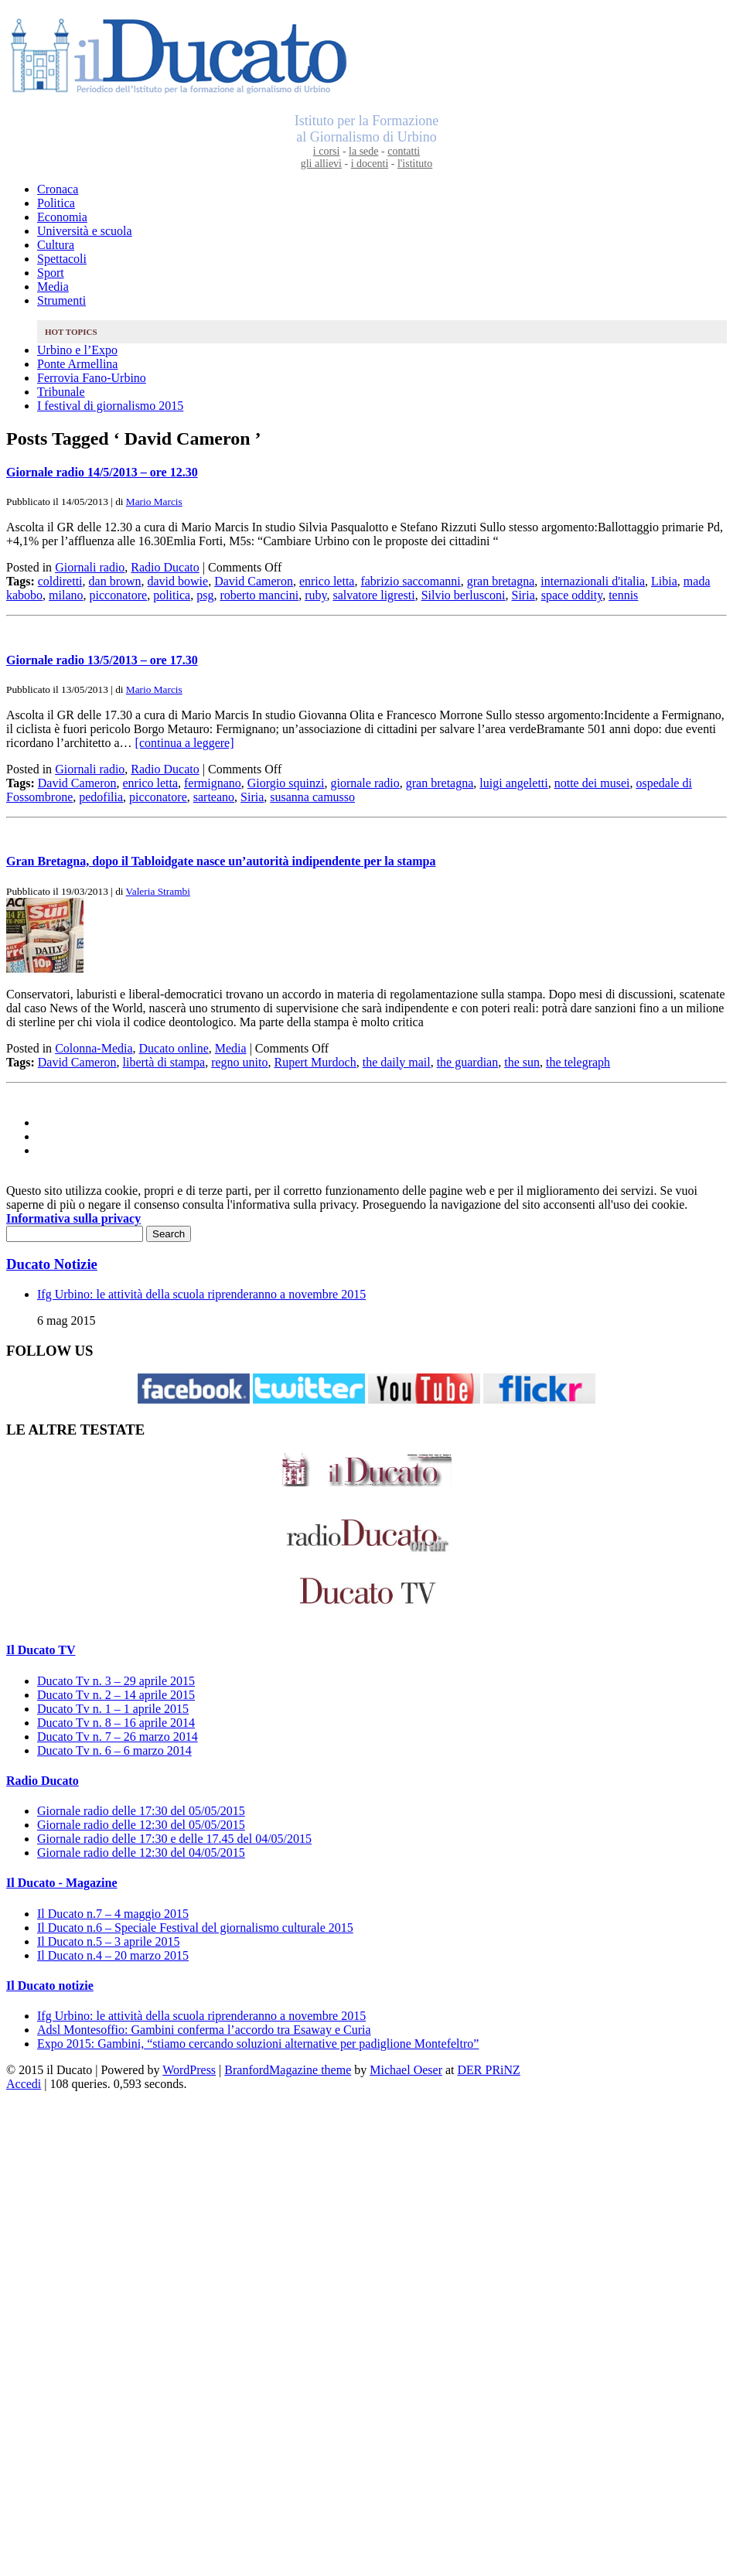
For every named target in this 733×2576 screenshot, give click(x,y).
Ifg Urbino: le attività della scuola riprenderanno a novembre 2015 (201, 1294)
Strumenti (61, 300)
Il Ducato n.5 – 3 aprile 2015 (108, 1941)
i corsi (326, 151)
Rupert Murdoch (315, 1062)
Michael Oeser (406, 2069)
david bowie (178, 581)
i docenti (370, 163)
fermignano (212, 783)
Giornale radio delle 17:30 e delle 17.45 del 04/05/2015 (174, 1838)
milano (66, 595)
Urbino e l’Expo (77, 350)
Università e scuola (84, 230)
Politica (56, 203)
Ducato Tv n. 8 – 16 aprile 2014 (116, 1722)
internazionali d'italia (592, 581)
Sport (50, 272)
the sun (522, 1062)
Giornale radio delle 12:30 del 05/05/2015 (141, 1824)
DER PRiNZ (489, 2069)
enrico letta (327, 581)
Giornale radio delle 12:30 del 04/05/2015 (141, 1852)
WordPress (189, 2069)
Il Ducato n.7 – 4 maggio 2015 (113, 1913)
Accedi (23, 2083)
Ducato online (174, 1048)
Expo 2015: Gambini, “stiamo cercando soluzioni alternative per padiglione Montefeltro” (258, 2043)
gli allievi (321, 163)
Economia (62, 216)
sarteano (213, 797)
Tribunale (61, 391)
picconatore (119, 595)
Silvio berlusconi (463, 595)
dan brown (115, 581)
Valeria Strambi (158, 891)
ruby (315, 595)
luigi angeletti (513, 783)
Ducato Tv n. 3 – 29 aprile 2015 (116, 1680)
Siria (523, 595)
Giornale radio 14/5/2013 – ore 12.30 (102, 472)
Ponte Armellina (77, 363)
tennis (623, 595)
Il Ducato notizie (50, 1985)
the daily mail (397, 1062)
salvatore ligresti (373, 595)
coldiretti (60, 581)
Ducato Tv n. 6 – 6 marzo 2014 (114, 1750)
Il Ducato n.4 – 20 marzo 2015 (113, 1955)
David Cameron (253, 581)
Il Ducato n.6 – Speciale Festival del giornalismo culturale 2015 (195, 1927)
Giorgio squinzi (286, 783)
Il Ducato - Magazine (62, 1882)
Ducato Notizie (51, 1264)
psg (204, 595)
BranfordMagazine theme (287, 2069)
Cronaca (57, 189)
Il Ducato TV (41, 1649)
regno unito (239, 1062)
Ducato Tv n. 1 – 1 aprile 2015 (113, 1708)
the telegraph (578, 1062)
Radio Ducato (165, 567)
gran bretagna (501, 581)
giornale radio (364, 783)
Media (53, 286)
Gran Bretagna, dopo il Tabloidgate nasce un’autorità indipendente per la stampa (220, 861)
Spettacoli (62, 258)
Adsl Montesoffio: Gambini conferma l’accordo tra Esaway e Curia (204, 2029)
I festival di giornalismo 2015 (110, 405)
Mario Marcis (154, 501)
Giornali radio (89, 567)
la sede (363, 151)
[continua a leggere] (184, 742)
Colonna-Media (93, 1048)
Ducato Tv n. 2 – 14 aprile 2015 (116, 1694)
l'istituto (414, 163)
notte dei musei (592, 783)
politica (171, 595)
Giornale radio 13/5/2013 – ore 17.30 (102, 660)
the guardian (468, 1062)
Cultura (55, 244)
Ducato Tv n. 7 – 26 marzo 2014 (117, 1736)
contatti (403, 151)
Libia (664, 581)
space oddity (571, 595)
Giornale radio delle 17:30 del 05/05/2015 (141, 1810)
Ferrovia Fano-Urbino (91, 377)
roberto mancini (259, 595)
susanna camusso (312, 797)
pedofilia (101, 797)
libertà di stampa (164, 1062)
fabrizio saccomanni (410, 581)
